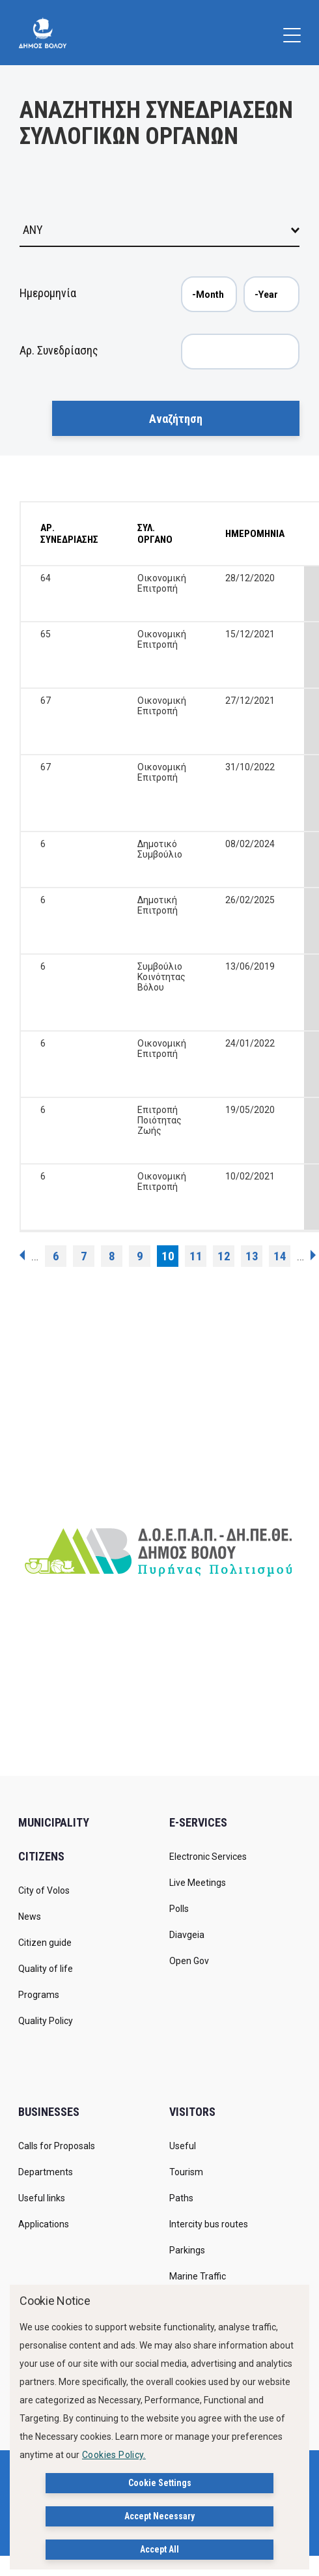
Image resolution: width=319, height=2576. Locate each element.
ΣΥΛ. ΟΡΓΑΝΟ (155, 533)
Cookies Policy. (114, 2455)
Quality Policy (45, 2021)
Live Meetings (197, 1882)
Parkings (187, 2250)
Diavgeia (186, 1935)
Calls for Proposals (56, 2146)
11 (195, 1256)
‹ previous (22, 1255)
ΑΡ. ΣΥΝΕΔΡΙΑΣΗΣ (69, 533)
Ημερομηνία (48, 293)
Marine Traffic (197, 2276)
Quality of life (45, 1968)
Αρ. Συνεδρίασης (59, 350)
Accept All (159, 2549)
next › (313, 1255)
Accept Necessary (159, 2516)
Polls (179, 1908)
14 (279, 1256)
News (29, 1916)
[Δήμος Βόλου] (42, 32)
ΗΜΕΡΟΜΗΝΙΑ (254, 534)
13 (251, 1256)
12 (223, 1256)
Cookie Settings (159, 2483)
